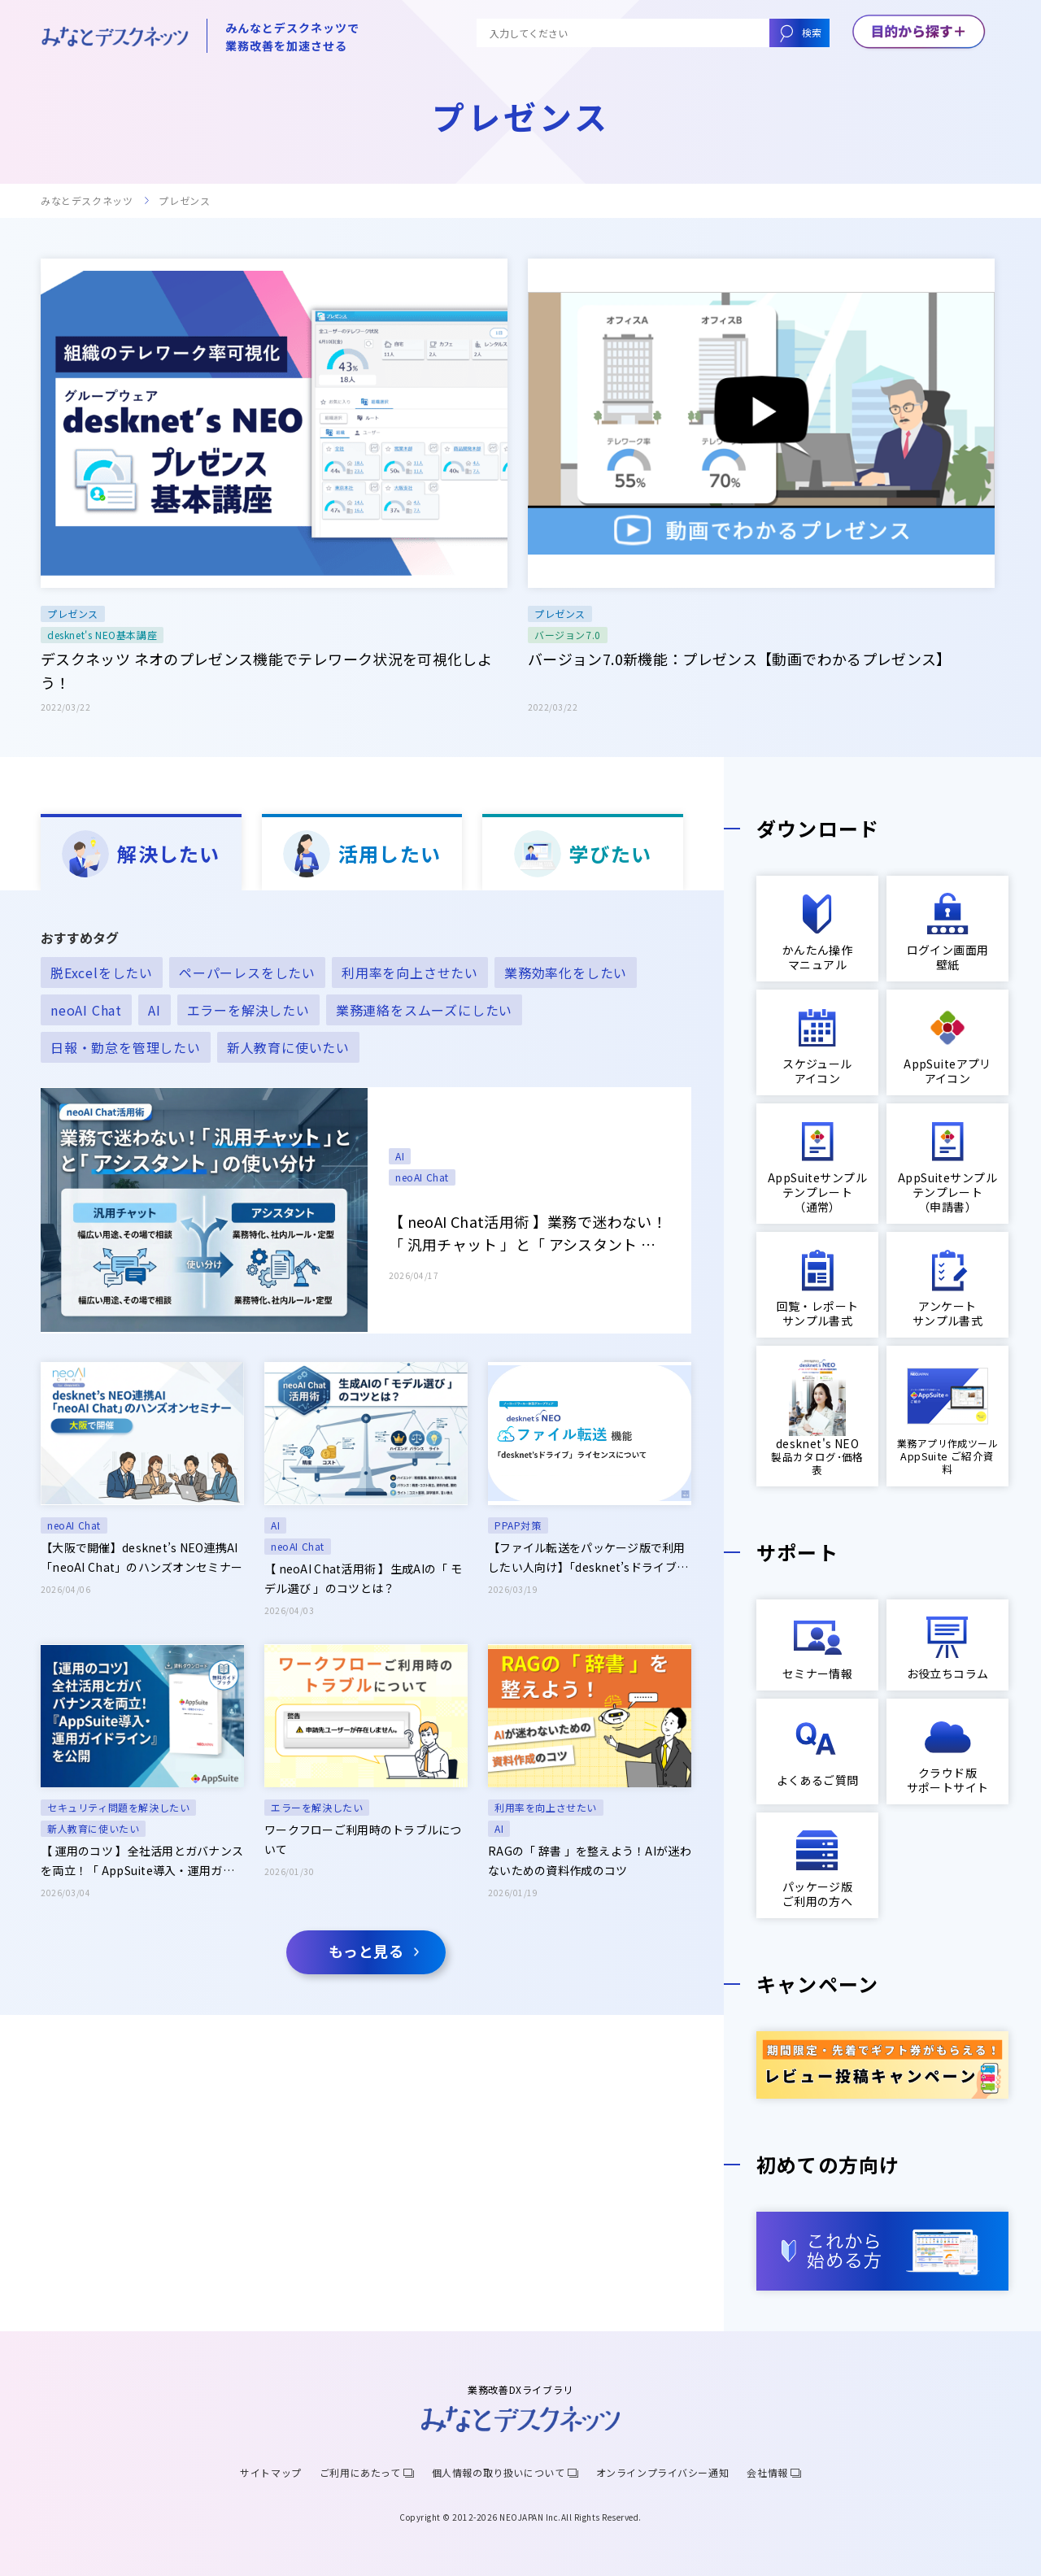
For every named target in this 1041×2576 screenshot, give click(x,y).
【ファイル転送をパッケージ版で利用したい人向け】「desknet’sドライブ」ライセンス (588, 1558)
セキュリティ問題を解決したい (118, 1807)
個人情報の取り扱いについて (498, 2472)
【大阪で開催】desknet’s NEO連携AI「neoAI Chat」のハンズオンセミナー (141, 1557)
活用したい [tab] (362, 853)
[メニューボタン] (918, 32)
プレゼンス (72, 613)
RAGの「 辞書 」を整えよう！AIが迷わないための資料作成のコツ (589, 1860)
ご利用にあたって (360, 2472)
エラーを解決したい (317, 1807)
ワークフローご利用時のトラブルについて (363, 1839)
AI (399, 1156)
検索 (811, 32)
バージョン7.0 (567, 635)
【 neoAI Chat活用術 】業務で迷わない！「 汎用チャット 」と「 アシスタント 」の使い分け (528, 1233)
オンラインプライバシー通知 (663, 2472)
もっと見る (366, 1950)
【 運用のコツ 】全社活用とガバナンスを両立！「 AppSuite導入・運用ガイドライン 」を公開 (142, 1861)
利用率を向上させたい (545, 1807)
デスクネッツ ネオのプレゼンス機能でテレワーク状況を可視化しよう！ (266, 670)
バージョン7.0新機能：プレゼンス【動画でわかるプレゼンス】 (740, 658)
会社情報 (767, 2472)
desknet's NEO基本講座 (102, 635)
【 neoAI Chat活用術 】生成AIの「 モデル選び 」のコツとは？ (363, 1578)
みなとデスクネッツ (87, 201)
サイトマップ (271, 2472)
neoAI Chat (422, 1177)
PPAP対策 (518, 1525)
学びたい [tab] (582, 853)
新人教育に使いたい (93, 1828)
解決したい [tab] (141, 853)
